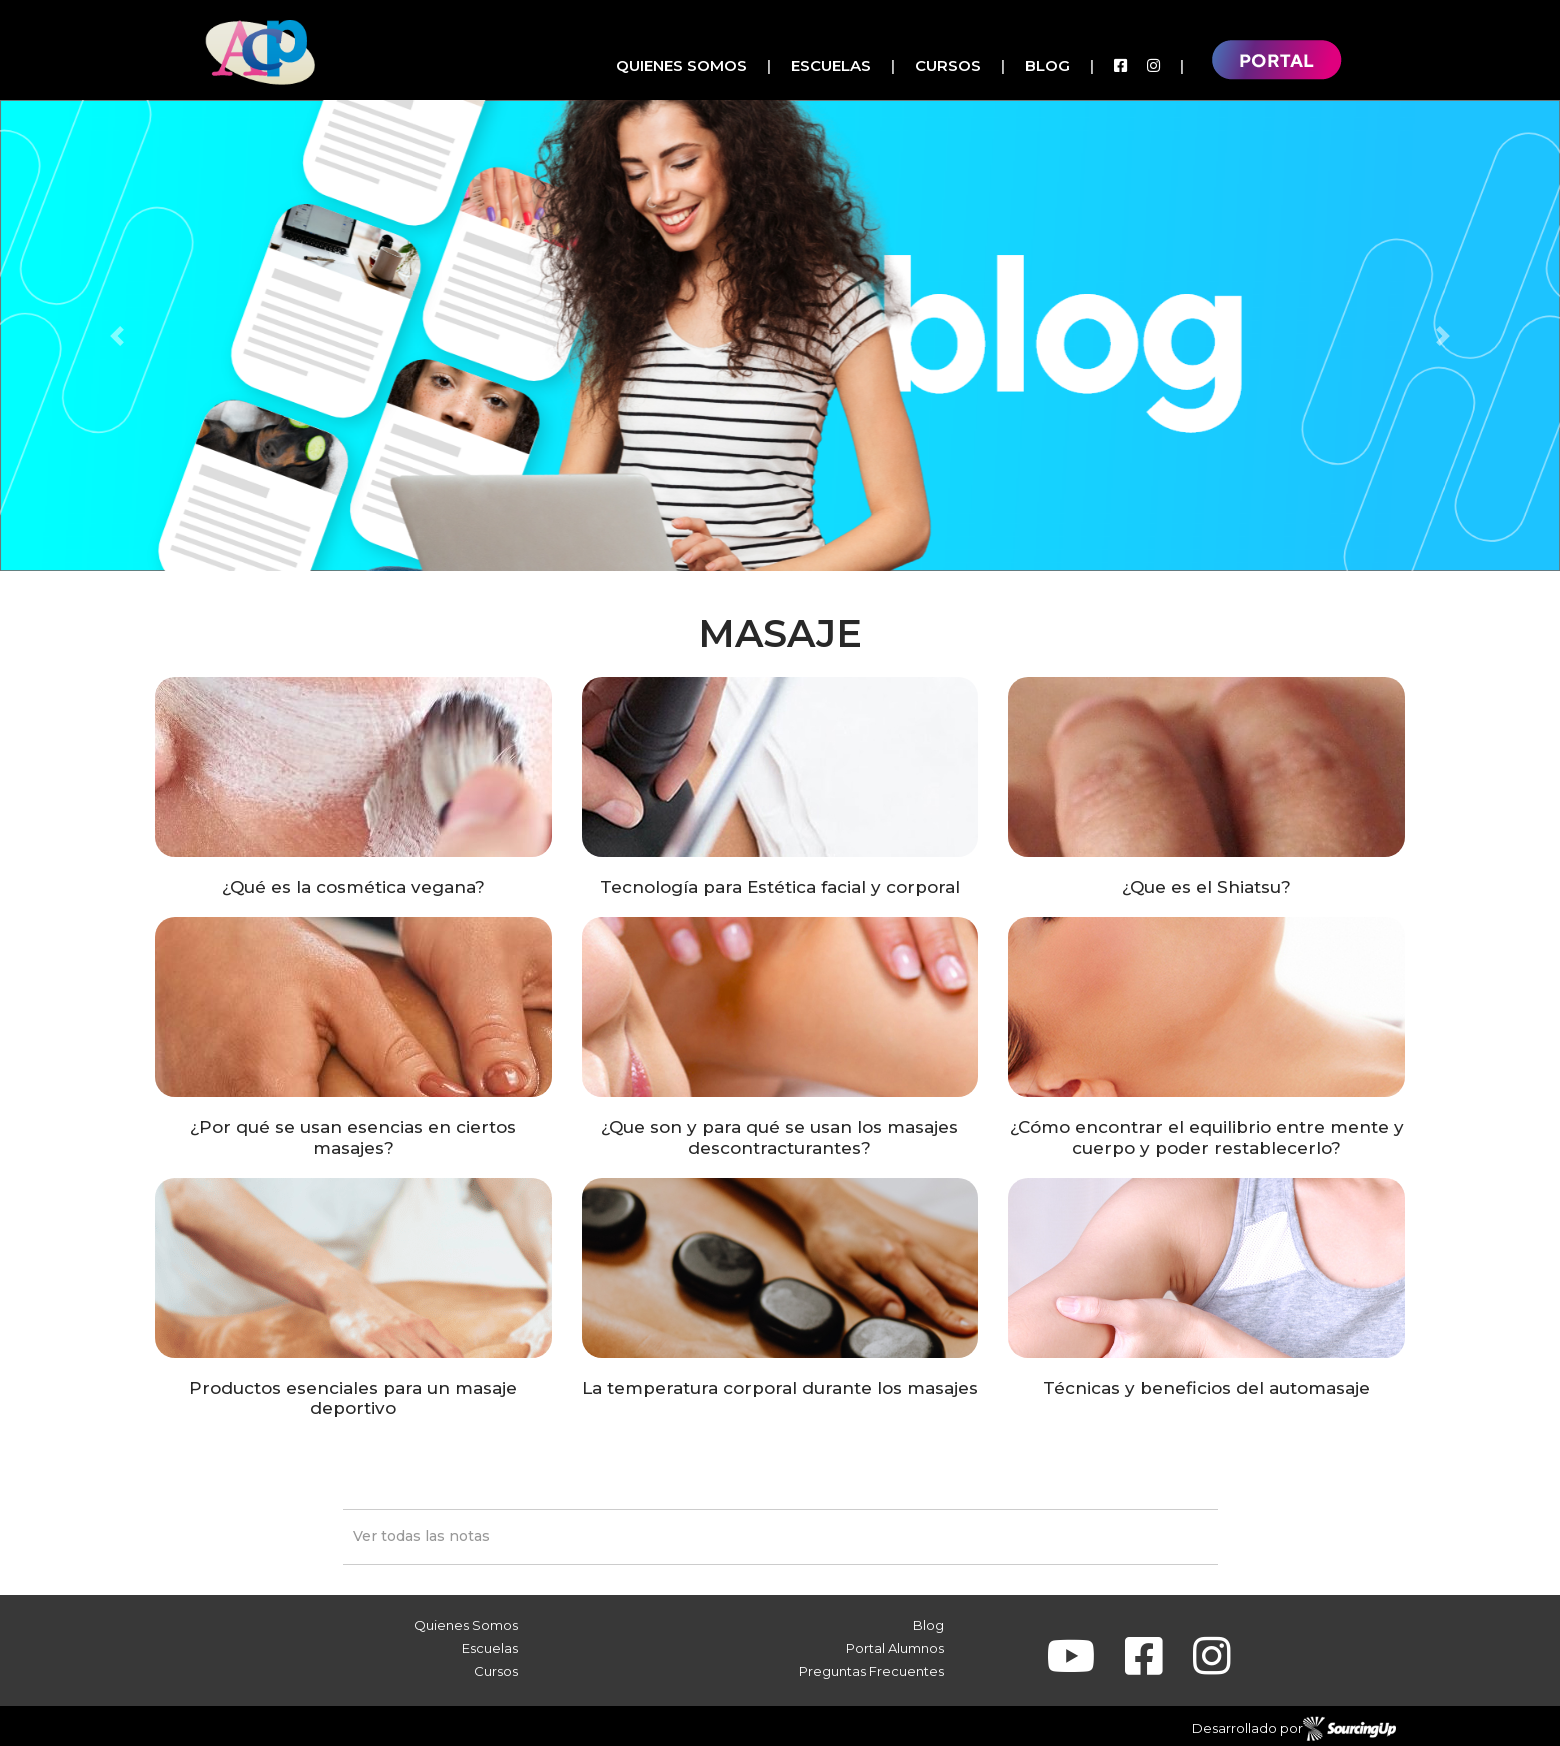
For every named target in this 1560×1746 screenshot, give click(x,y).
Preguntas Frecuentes (871, 1671)
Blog (1047, 65)
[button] (117, 335)
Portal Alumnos (895, 1648)
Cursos (948, 65)
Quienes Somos (681, 65)
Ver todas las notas (421, 1536)
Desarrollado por (1294, 1729)
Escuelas (831, 65)
